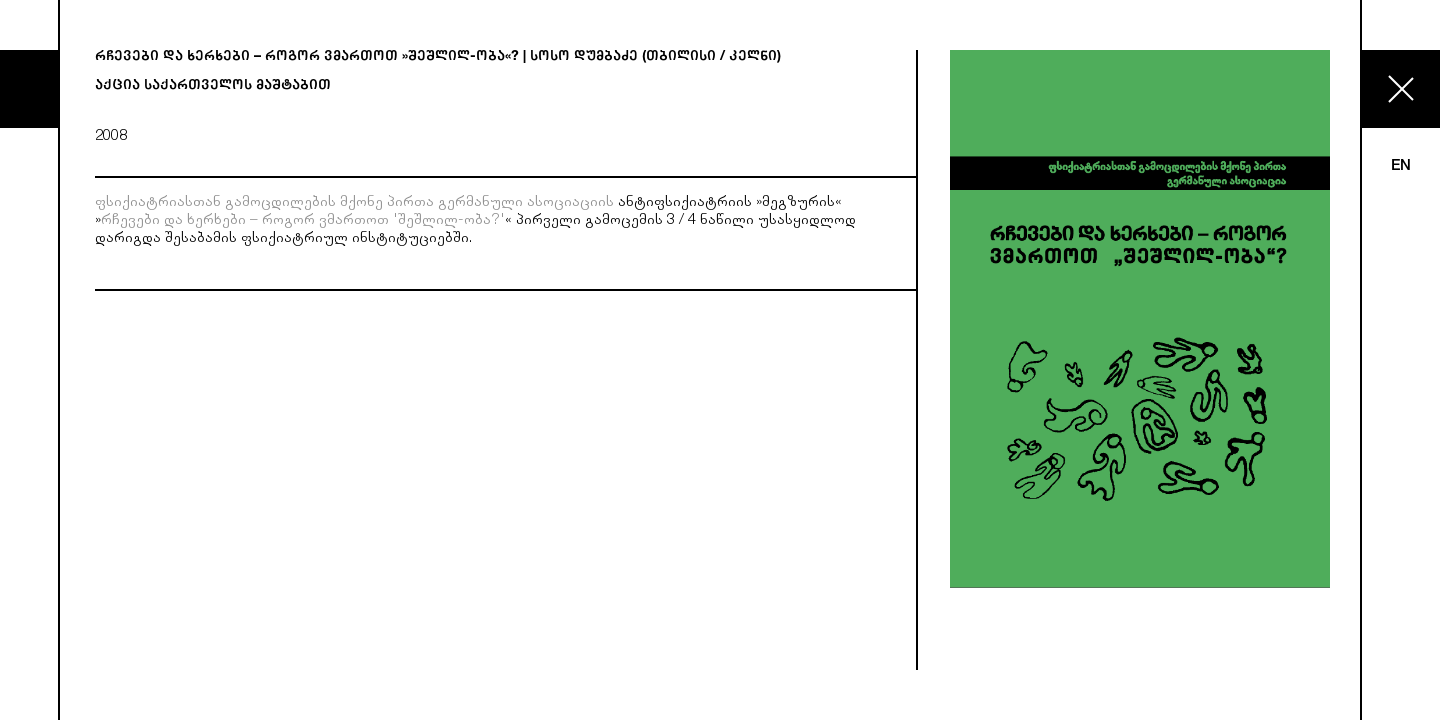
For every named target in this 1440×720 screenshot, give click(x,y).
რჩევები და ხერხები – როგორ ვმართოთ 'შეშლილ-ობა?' (303, 221)
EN (1401, 166)
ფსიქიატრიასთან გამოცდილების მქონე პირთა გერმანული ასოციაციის (354, 203)
